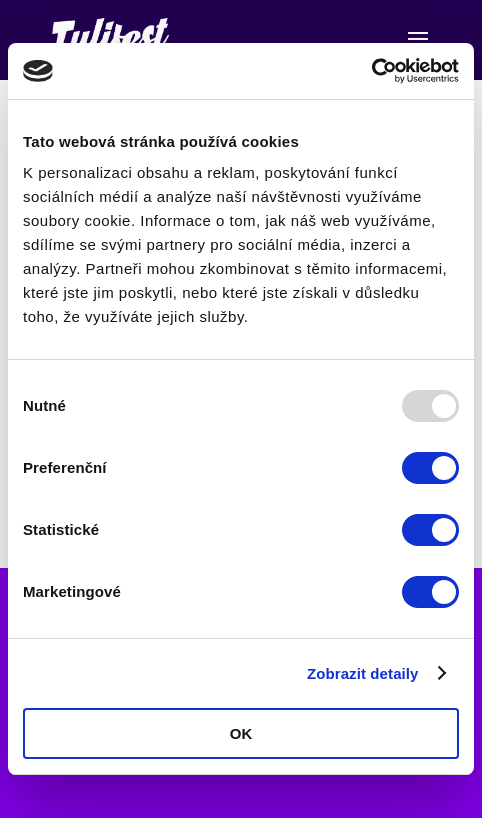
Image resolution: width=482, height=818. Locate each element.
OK (241, 733)
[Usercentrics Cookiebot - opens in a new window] (371, 71)
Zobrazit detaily (363, 673)
